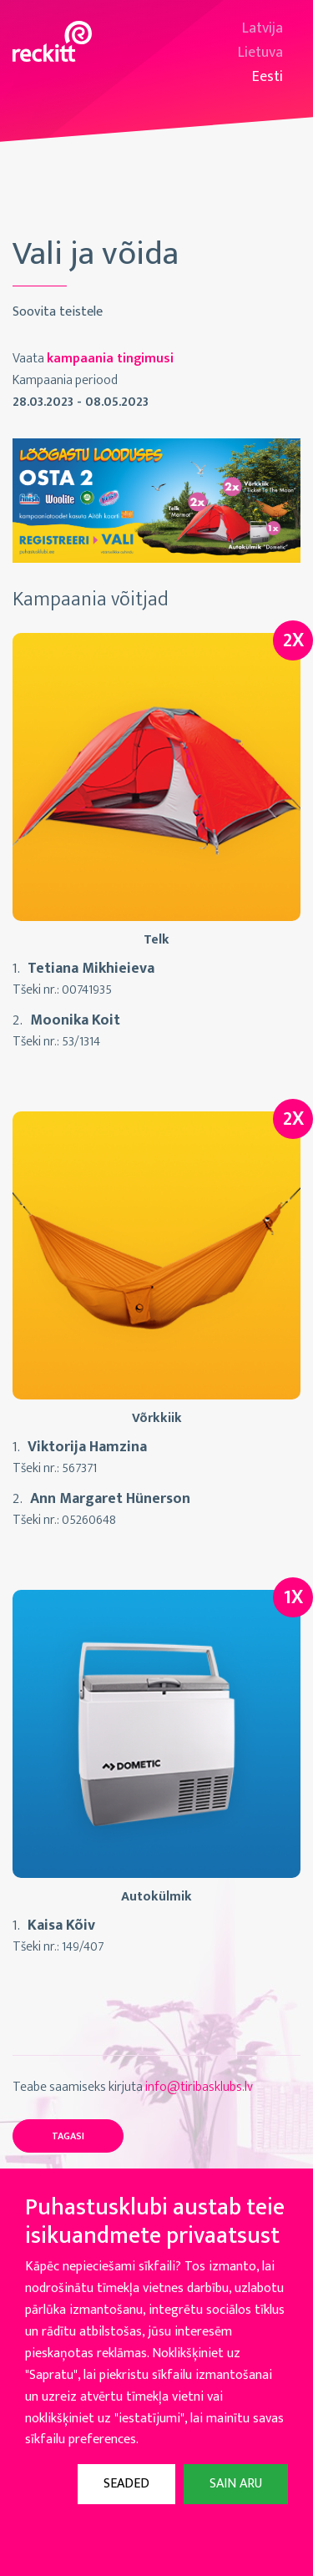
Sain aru (236, 2483)
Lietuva (260, 53)
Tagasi (68, 2136)
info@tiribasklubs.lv (199, 2087)
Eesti (267, 77)
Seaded (126, 2483)
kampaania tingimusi (110, 358)
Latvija (262, 29)
